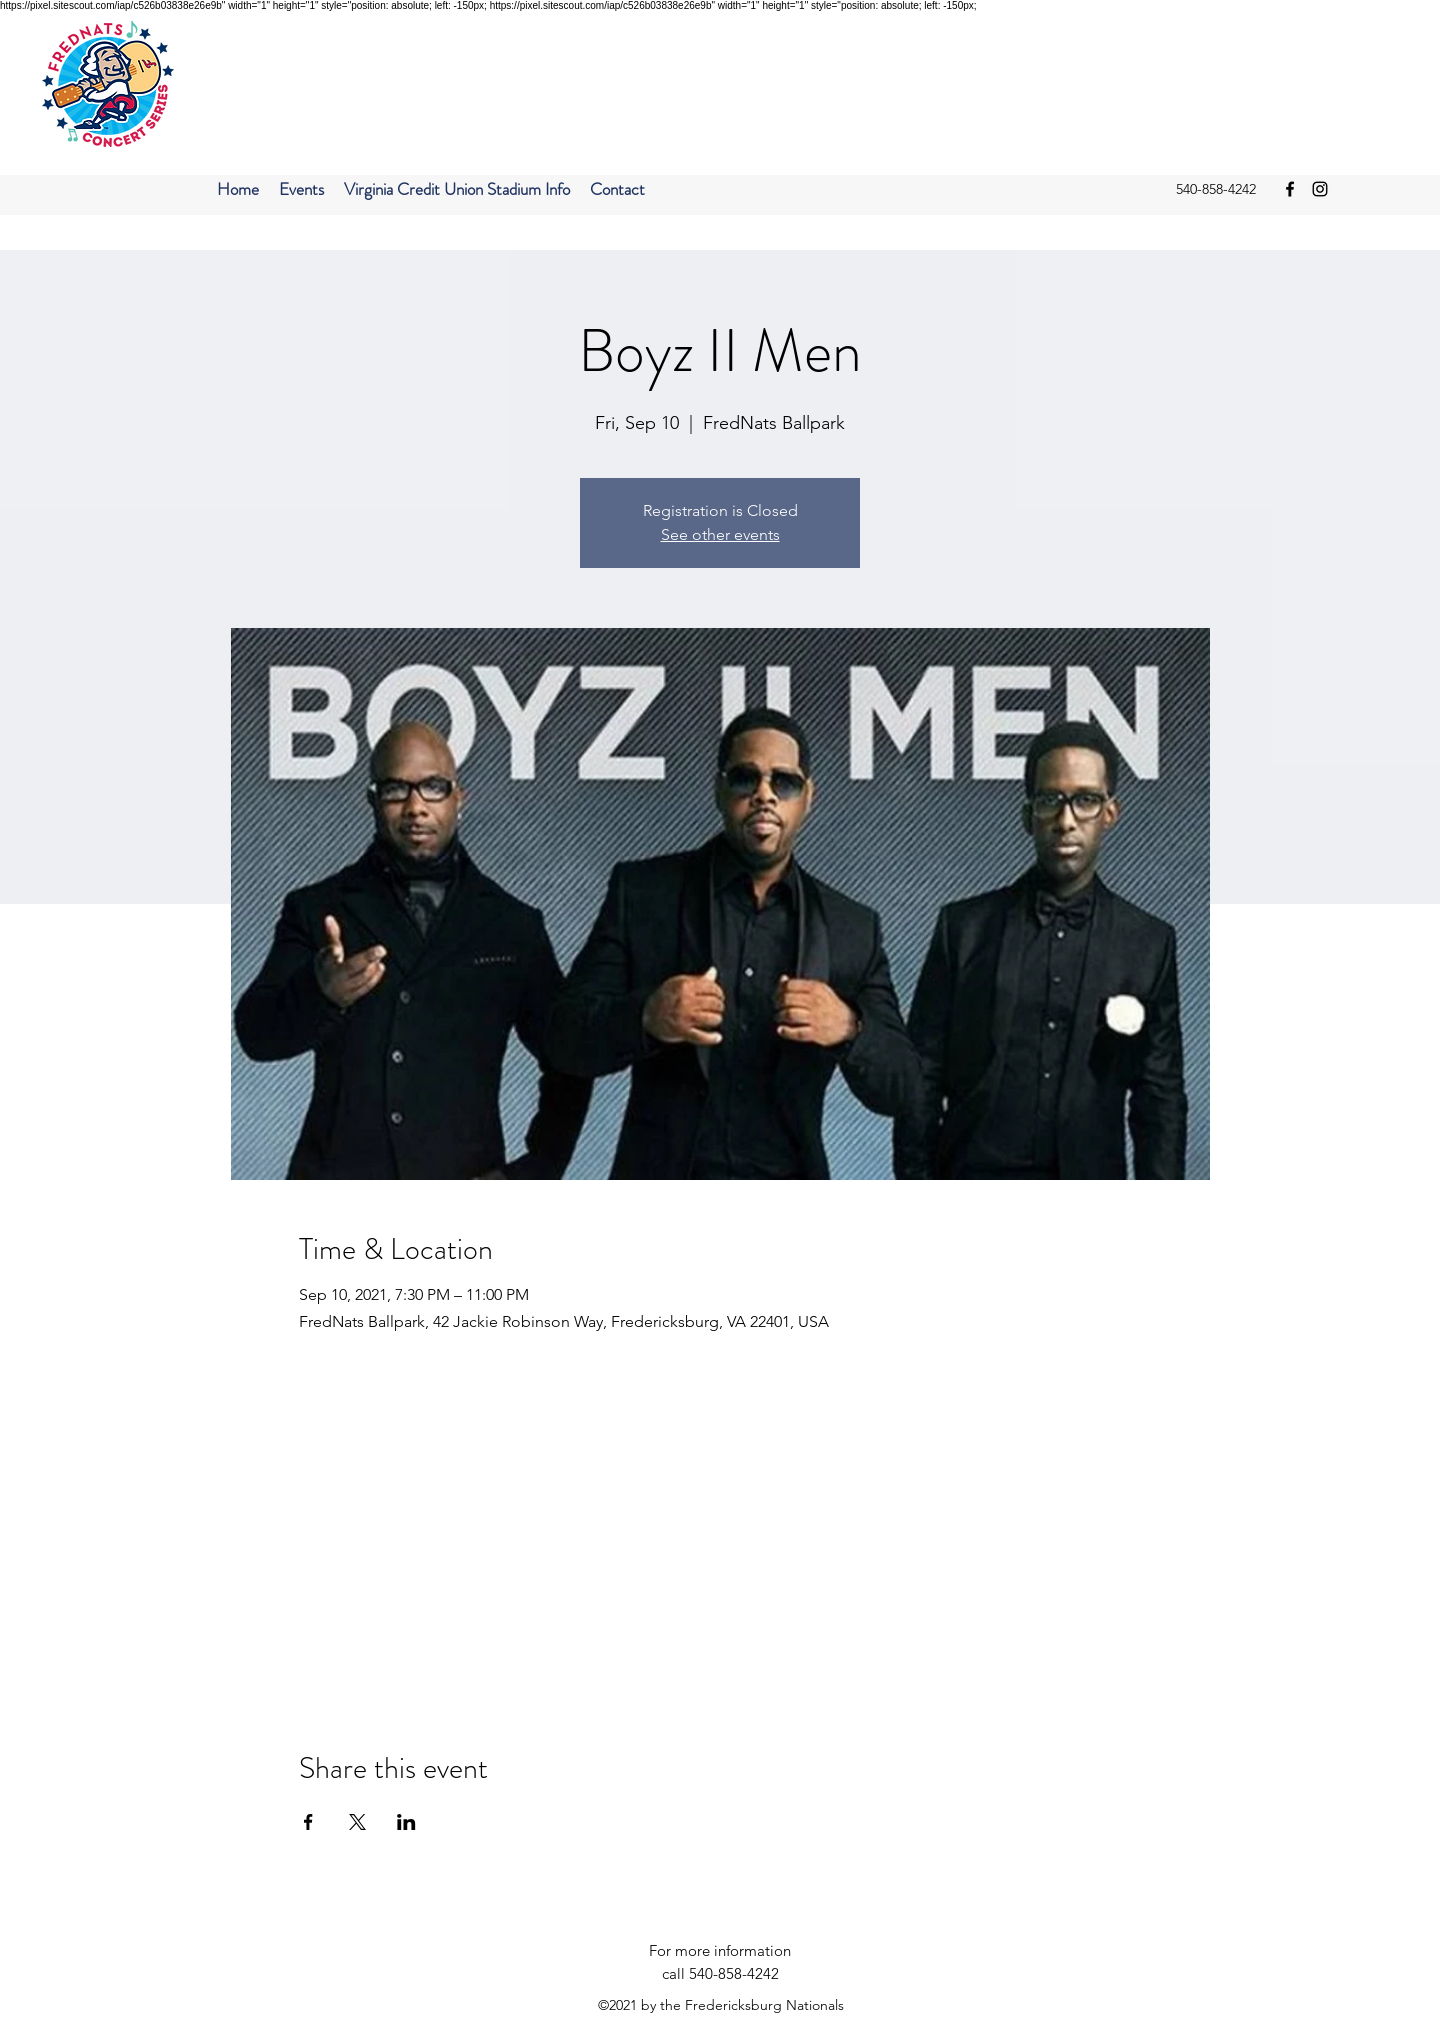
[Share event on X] (357, 1822)
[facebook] (1290, 189)
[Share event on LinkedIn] (406, 1822)
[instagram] (1320, 189)
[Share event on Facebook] (308, 1822)
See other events (720, 534)
